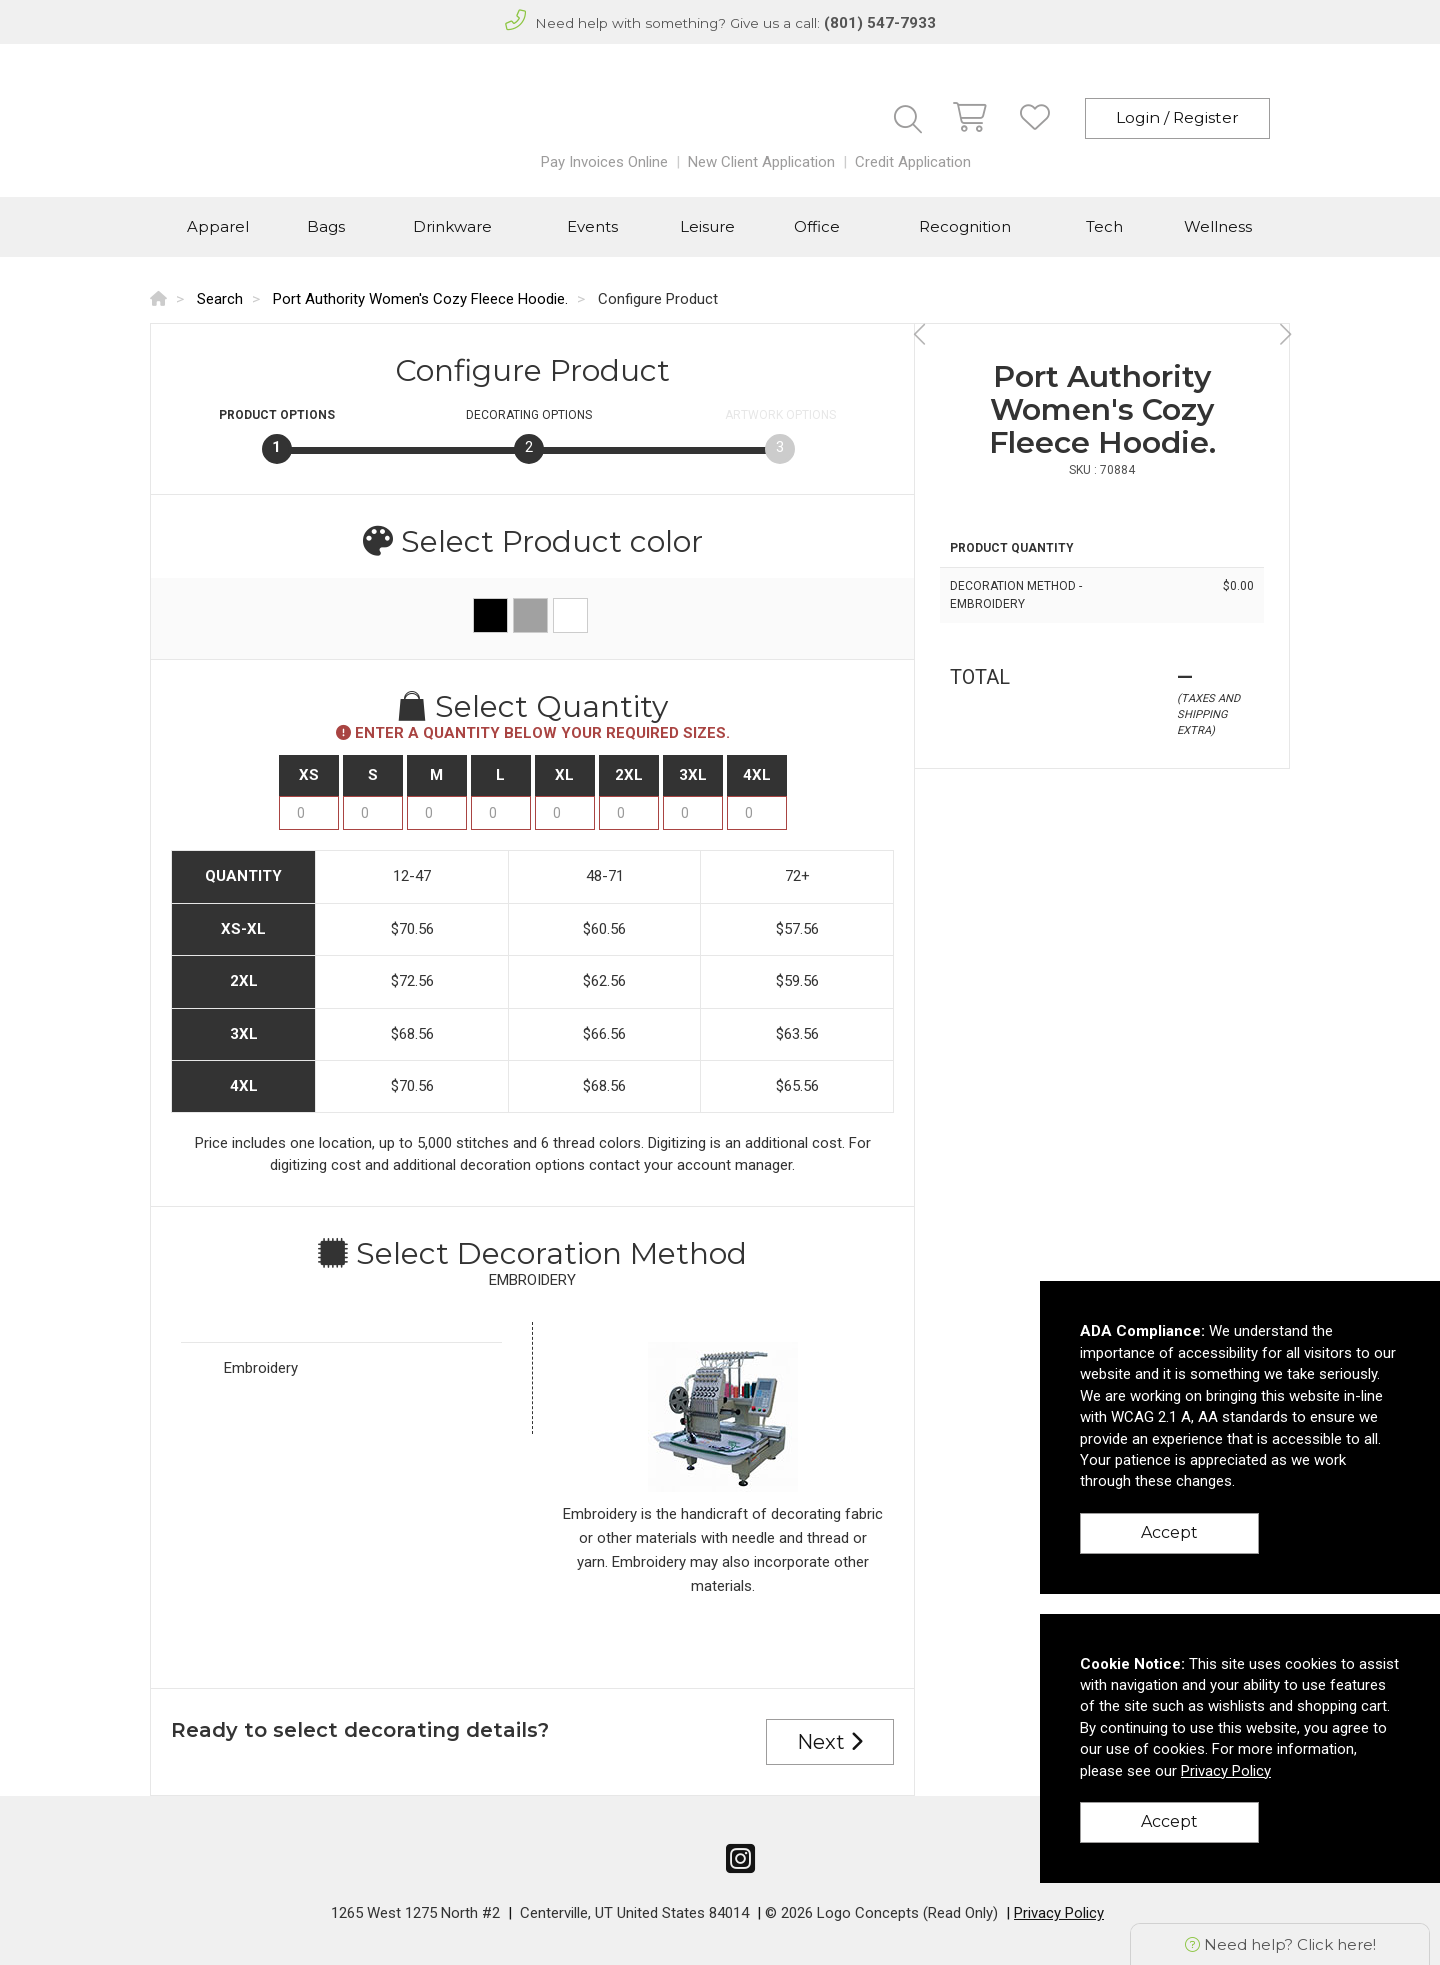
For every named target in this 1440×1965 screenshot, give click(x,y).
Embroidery (261, 1368)
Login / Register (1177, 117)
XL (564, 775)
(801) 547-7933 (880, 23)
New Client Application (761, 162)
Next (830, 1742)
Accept (1169, 1532)
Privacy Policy (1059, 1913)
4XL (757, 775)
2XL (629, 775)
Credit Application (913, 162)
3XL (693, 775)
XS (309, 775)
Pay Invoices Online (604, 162)
